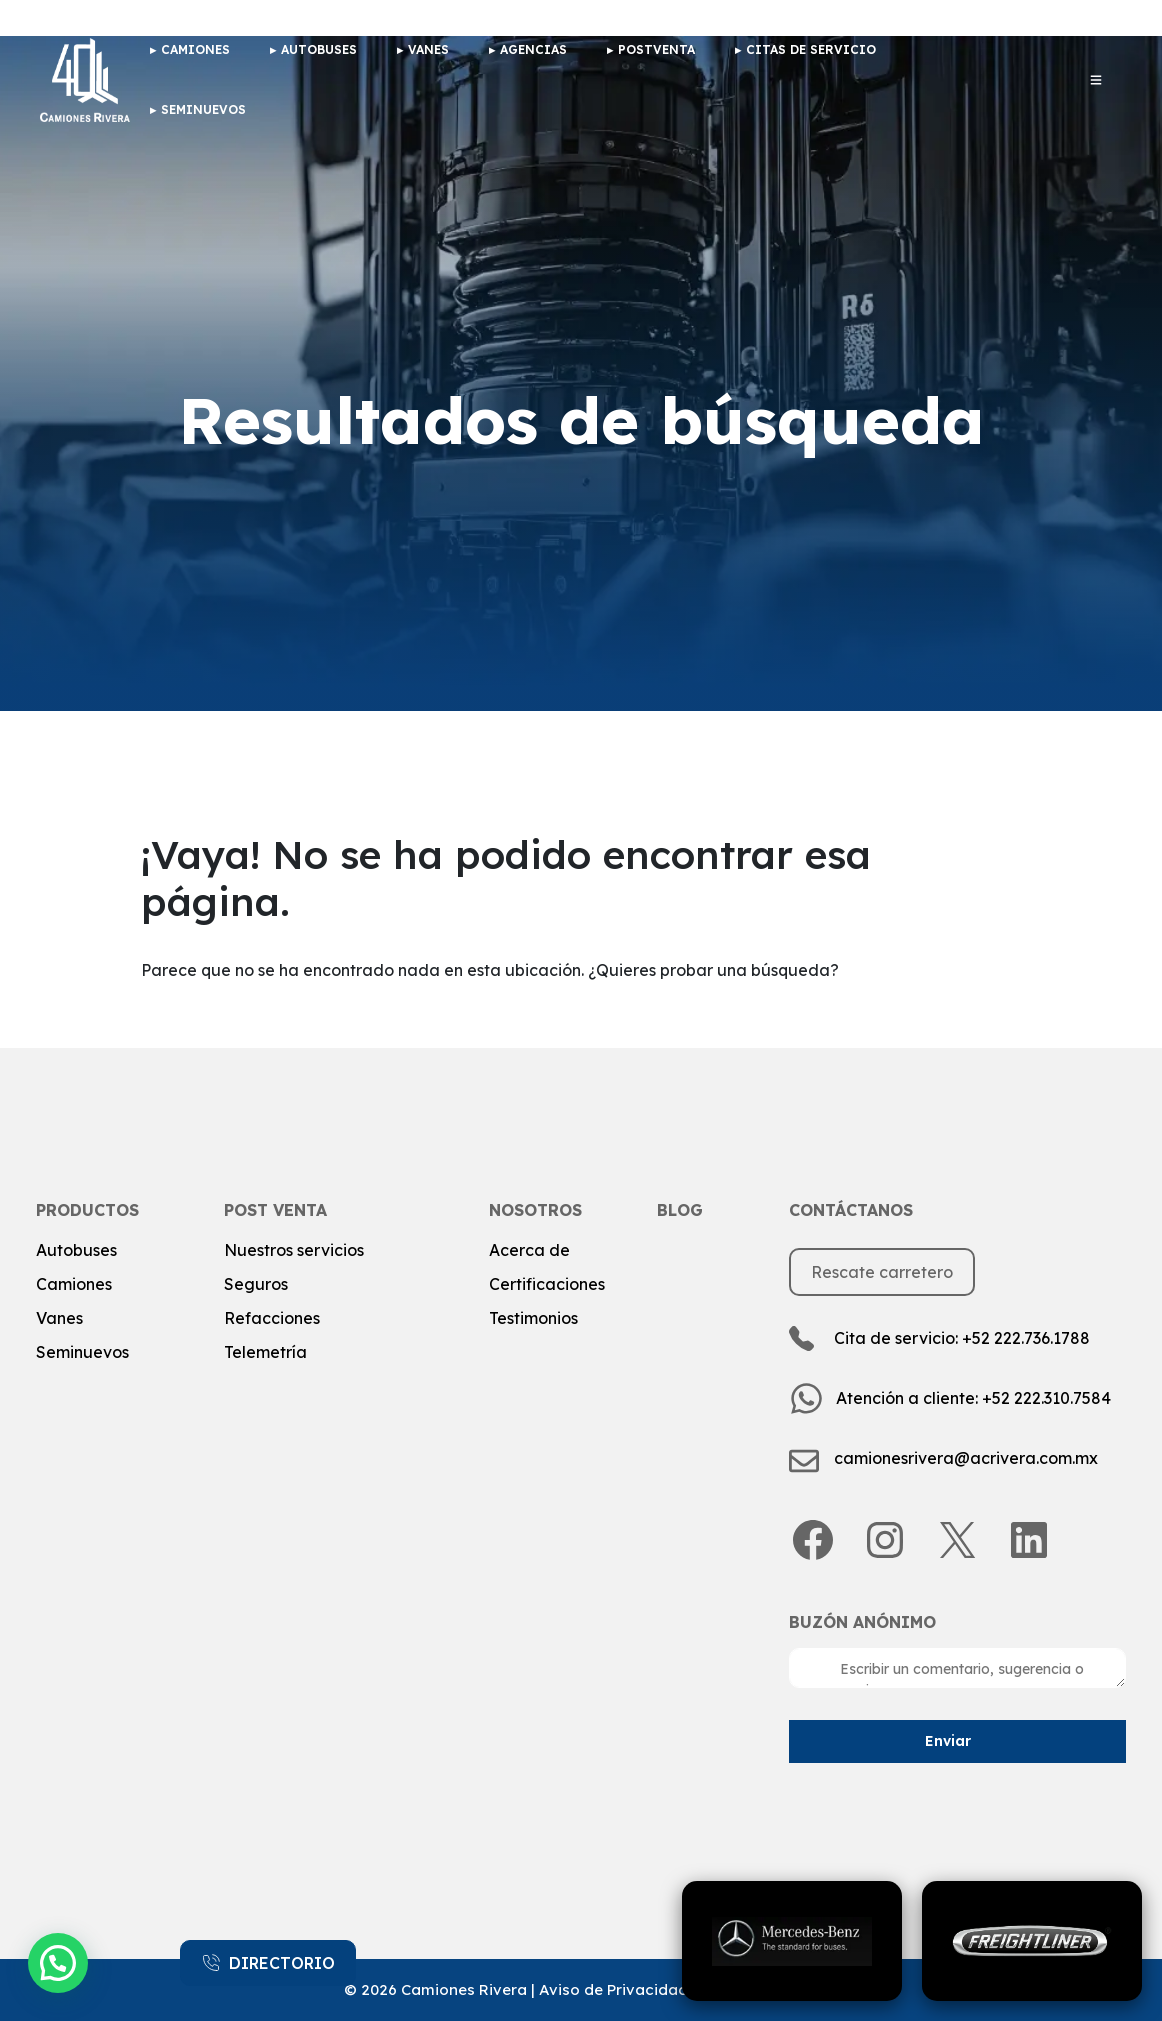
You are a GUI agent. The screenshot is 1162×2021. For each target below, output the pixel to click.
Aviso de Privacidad (613, 1989)
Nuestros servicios (294, 1250)
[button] (58, 1963)
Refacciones (272, 1318)
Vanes (428, 49)
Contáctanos (851, 1210)
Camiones (74, 1284)
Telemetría (265, 1352)
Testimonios (533, 1318)
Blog (680, 1210)
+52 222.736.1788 (1026, 1338)
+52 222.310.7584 (1046, 1398)
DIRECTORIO (268, 1963)
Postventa (656, 49)
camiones (195, 49)
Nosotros (535, 1210)
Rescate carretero (882, 1272)
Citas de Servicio (811, 49)
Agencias (533, 49)
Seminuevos (203, 109)
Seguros (256, 1284)
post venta (275, 1210)
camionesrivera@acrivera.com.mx (966, 1458)
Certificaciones (547, 1284)
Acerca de (529, 1250)
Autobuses (319, 49)
